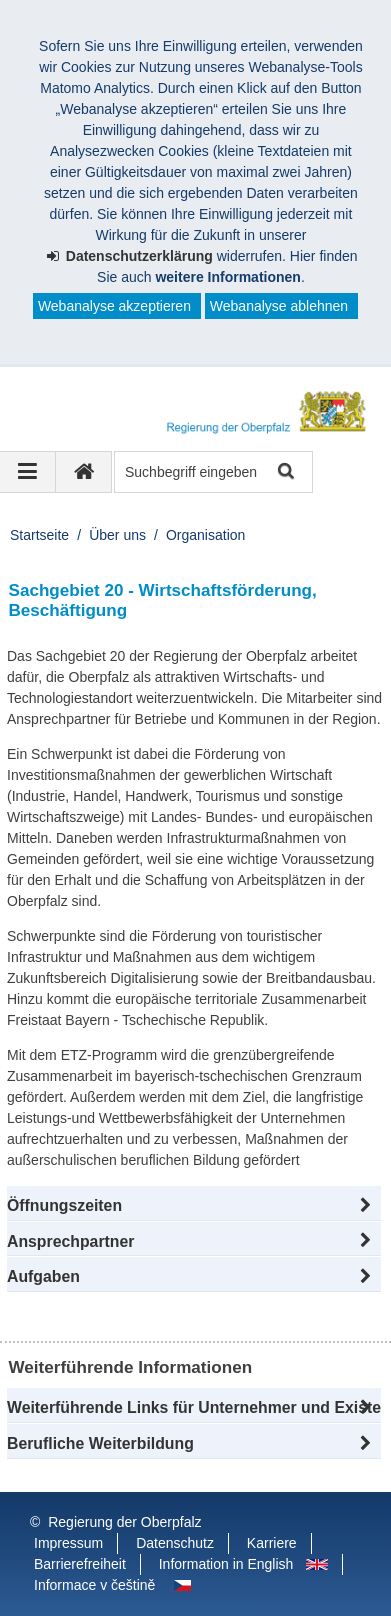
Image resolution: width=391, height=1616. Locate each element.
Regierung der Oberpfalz (124, 1522)
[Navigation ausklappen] (28, 472)
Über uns (117, 535)
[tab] (194, 1277)
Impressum (68, 1543)
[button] (194, 1206)
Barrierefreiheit (80, 1564)
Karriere (272, 1543)
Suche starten (284, 472)
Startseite (39, 535)
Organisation (205, 535)
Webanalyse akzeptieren (114, 306)
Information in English (226, 1564)
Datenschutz (175, 1543)
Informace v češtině (94, 1585)
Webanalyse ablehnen (279, 306)
